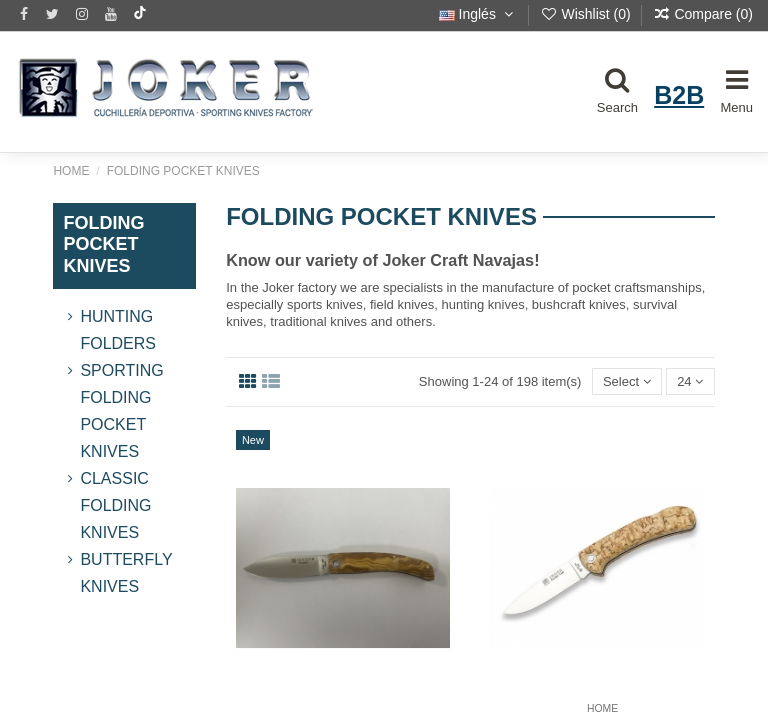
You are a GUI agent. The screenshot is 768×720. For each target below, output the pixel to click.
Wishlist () (587, 14)
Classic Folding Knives (115, 505)
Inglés (478, 14)
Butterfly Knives (126, 573)
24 (690, 381)
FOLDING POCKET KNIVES (103, 244)
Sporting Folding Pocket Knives (121, 411)
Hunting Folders (118, 330)
